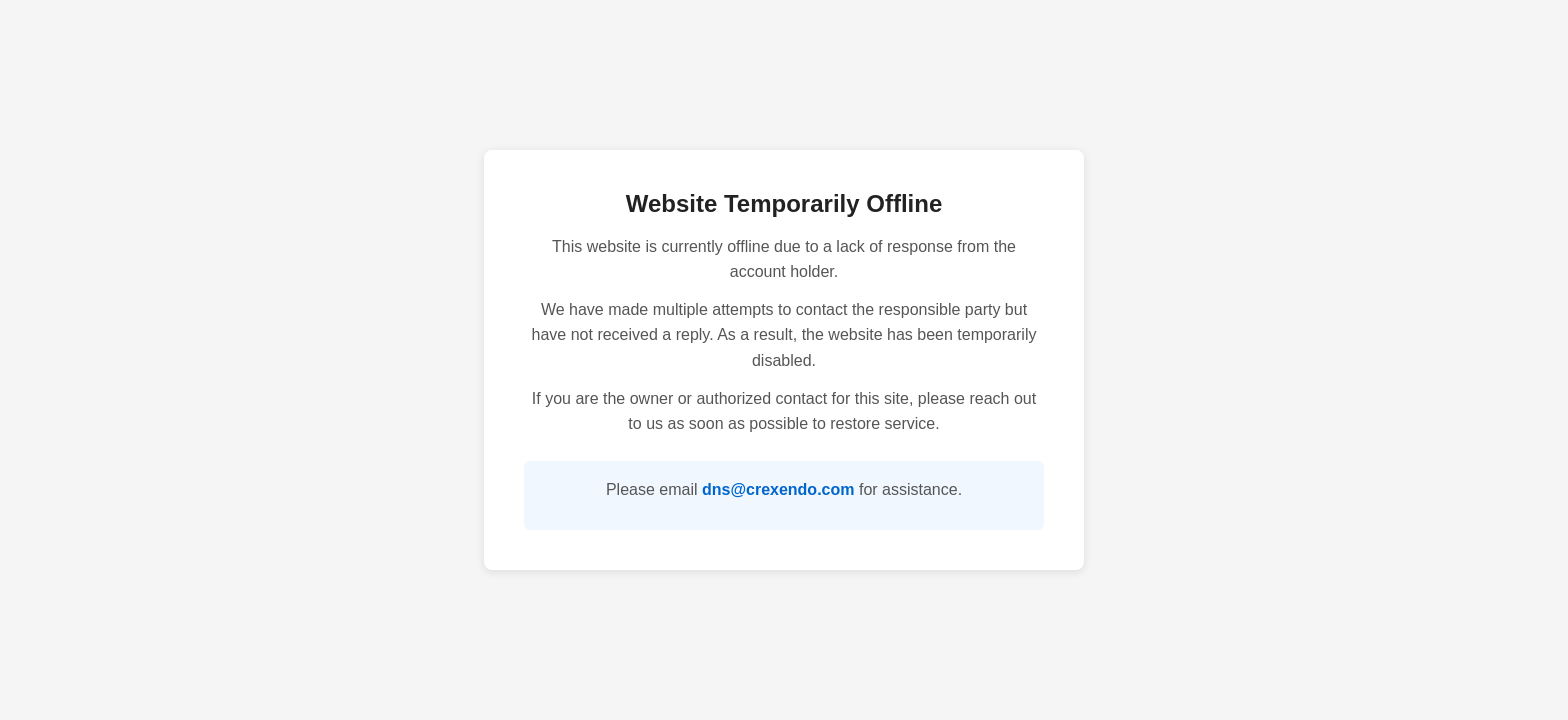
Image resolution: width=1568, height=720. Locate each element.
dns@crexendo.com (778, 489)
